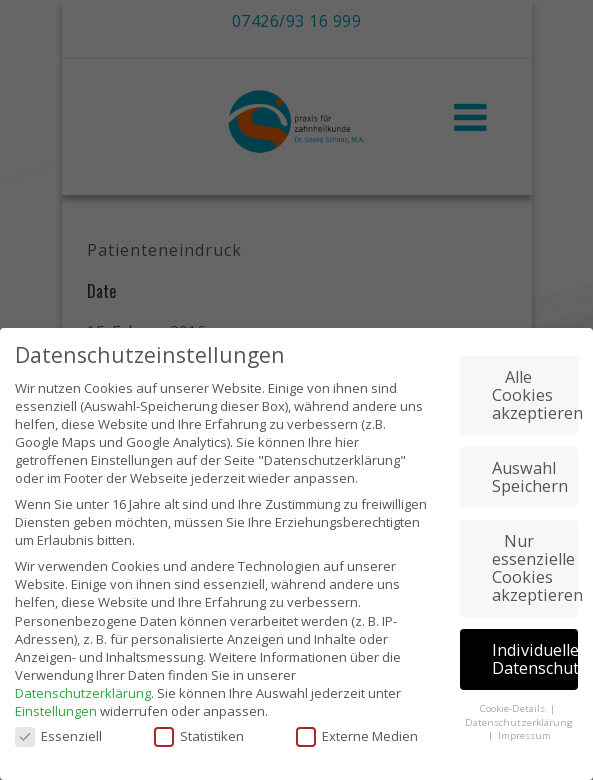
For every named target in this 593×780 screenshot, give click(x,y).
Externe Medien (357, 725)
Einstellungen (56, 700)
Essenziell (58, 725)
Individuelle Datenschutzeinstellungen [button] (535, 648)
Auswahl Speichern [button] (530, 466)
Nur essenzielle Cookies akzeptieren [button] (535, 557)
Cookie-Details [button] (514, 697)
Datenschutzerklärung (83, 682)
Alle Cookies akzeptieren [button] (535, 384)
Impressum (524, 724)
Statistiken (199, 725)
